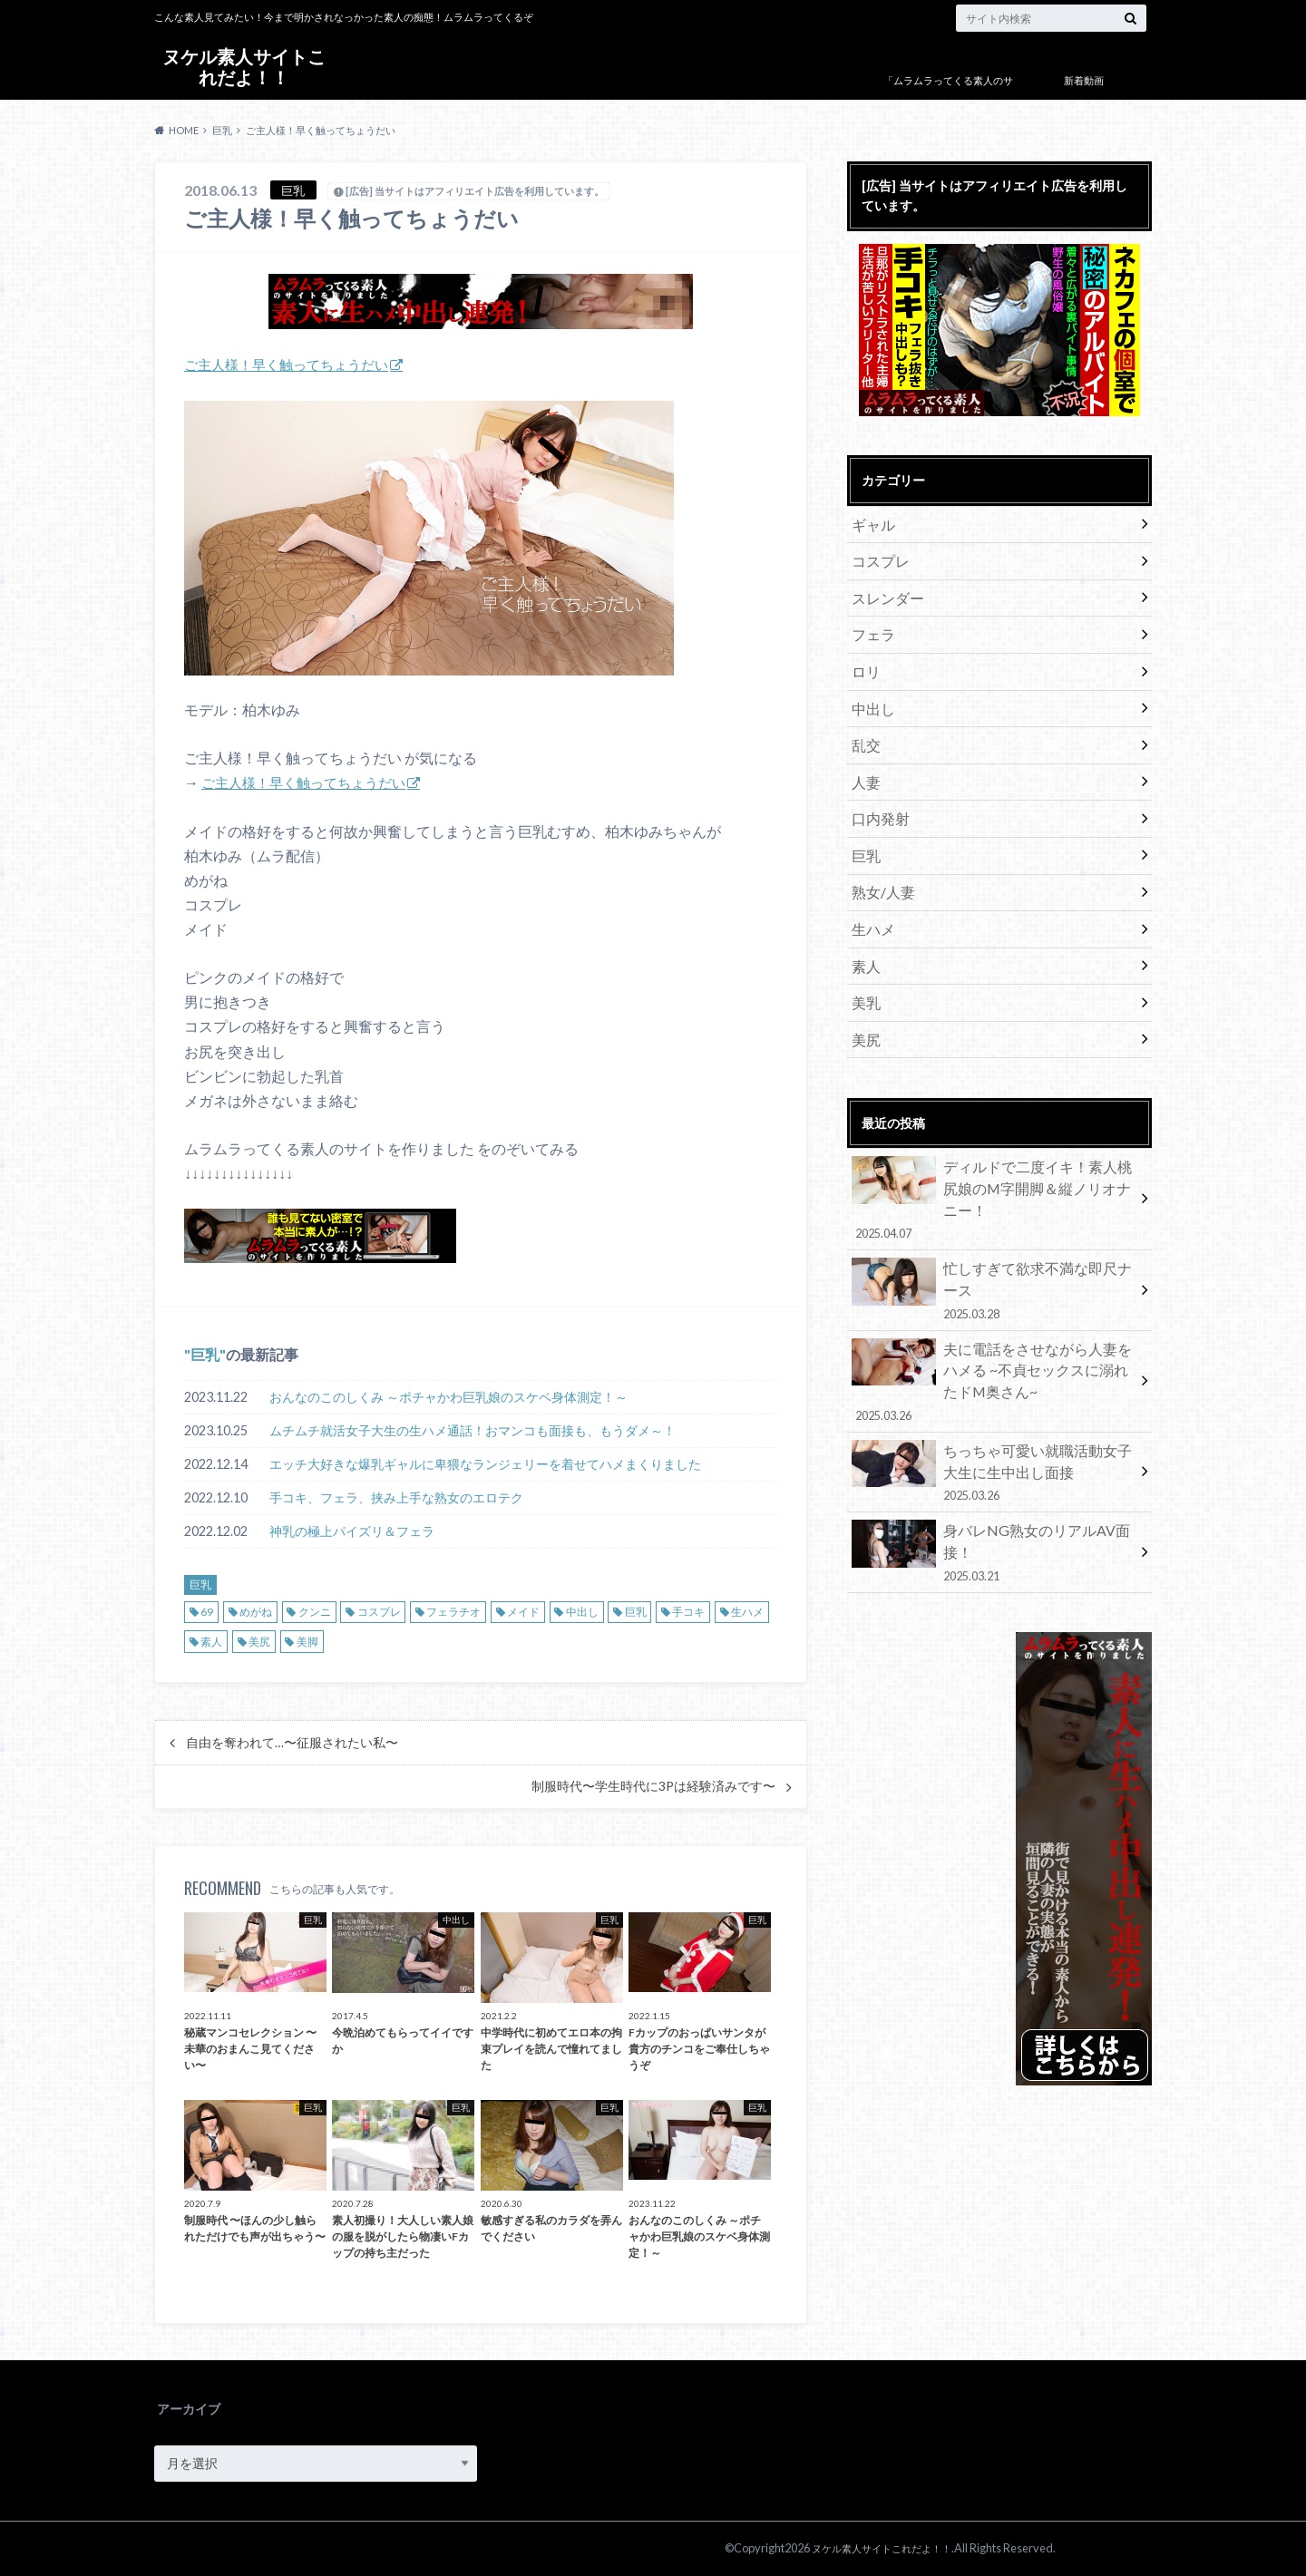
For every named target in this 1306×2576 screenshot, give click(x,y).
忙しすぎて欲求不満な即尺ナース (993, 1203)
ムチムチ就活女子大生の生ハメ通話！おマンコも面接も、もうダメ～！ (472, 1430)
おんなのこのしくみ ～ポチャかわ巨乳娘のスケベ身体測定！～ (448, 1397)
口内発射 (876, 791)
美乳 (863, 959)
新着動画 (1084, 80)
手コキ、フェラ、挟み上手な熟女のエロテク (396, 1497)
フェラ (870, 623)
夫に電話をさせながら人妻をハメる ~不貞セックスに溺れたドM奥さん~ (993, 1280)
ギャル (870, 522)
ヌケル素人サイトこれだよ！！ (243, 68)
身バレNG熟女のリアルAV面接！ (993, 1430)
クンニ (314, 1612)
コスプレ (379, 1612)
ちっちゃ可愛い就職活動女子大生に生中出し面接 (993, 1363)
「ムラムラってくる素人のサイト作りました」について (948, 93)
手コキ (688, 1612)
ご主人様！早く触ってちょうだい (293, 364)
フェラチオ (453, 1612)
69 (206, 1612)
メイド (523, 1612)
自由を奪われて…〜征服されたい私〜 (292, 1742)
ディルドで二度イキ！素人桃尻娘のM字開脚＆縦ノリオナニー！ (993, 1135)
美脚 (307, 1641)
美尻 (259, 1641)
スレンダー (882, 590)
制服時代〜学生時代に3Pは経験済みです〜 (653, 1786)
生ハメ (747, 1612)
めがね (255, 1612)
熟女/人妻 (878, 858)
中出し (582, 1612)
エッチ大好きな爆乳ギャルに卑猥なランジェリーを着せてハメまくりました (485, 1464)
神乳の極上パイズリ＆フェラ (351, 1531)
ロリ (863, 657)
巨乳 (204, 1354)
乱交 (863, 724)
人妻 (863, 757)
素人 (211, 1641)
